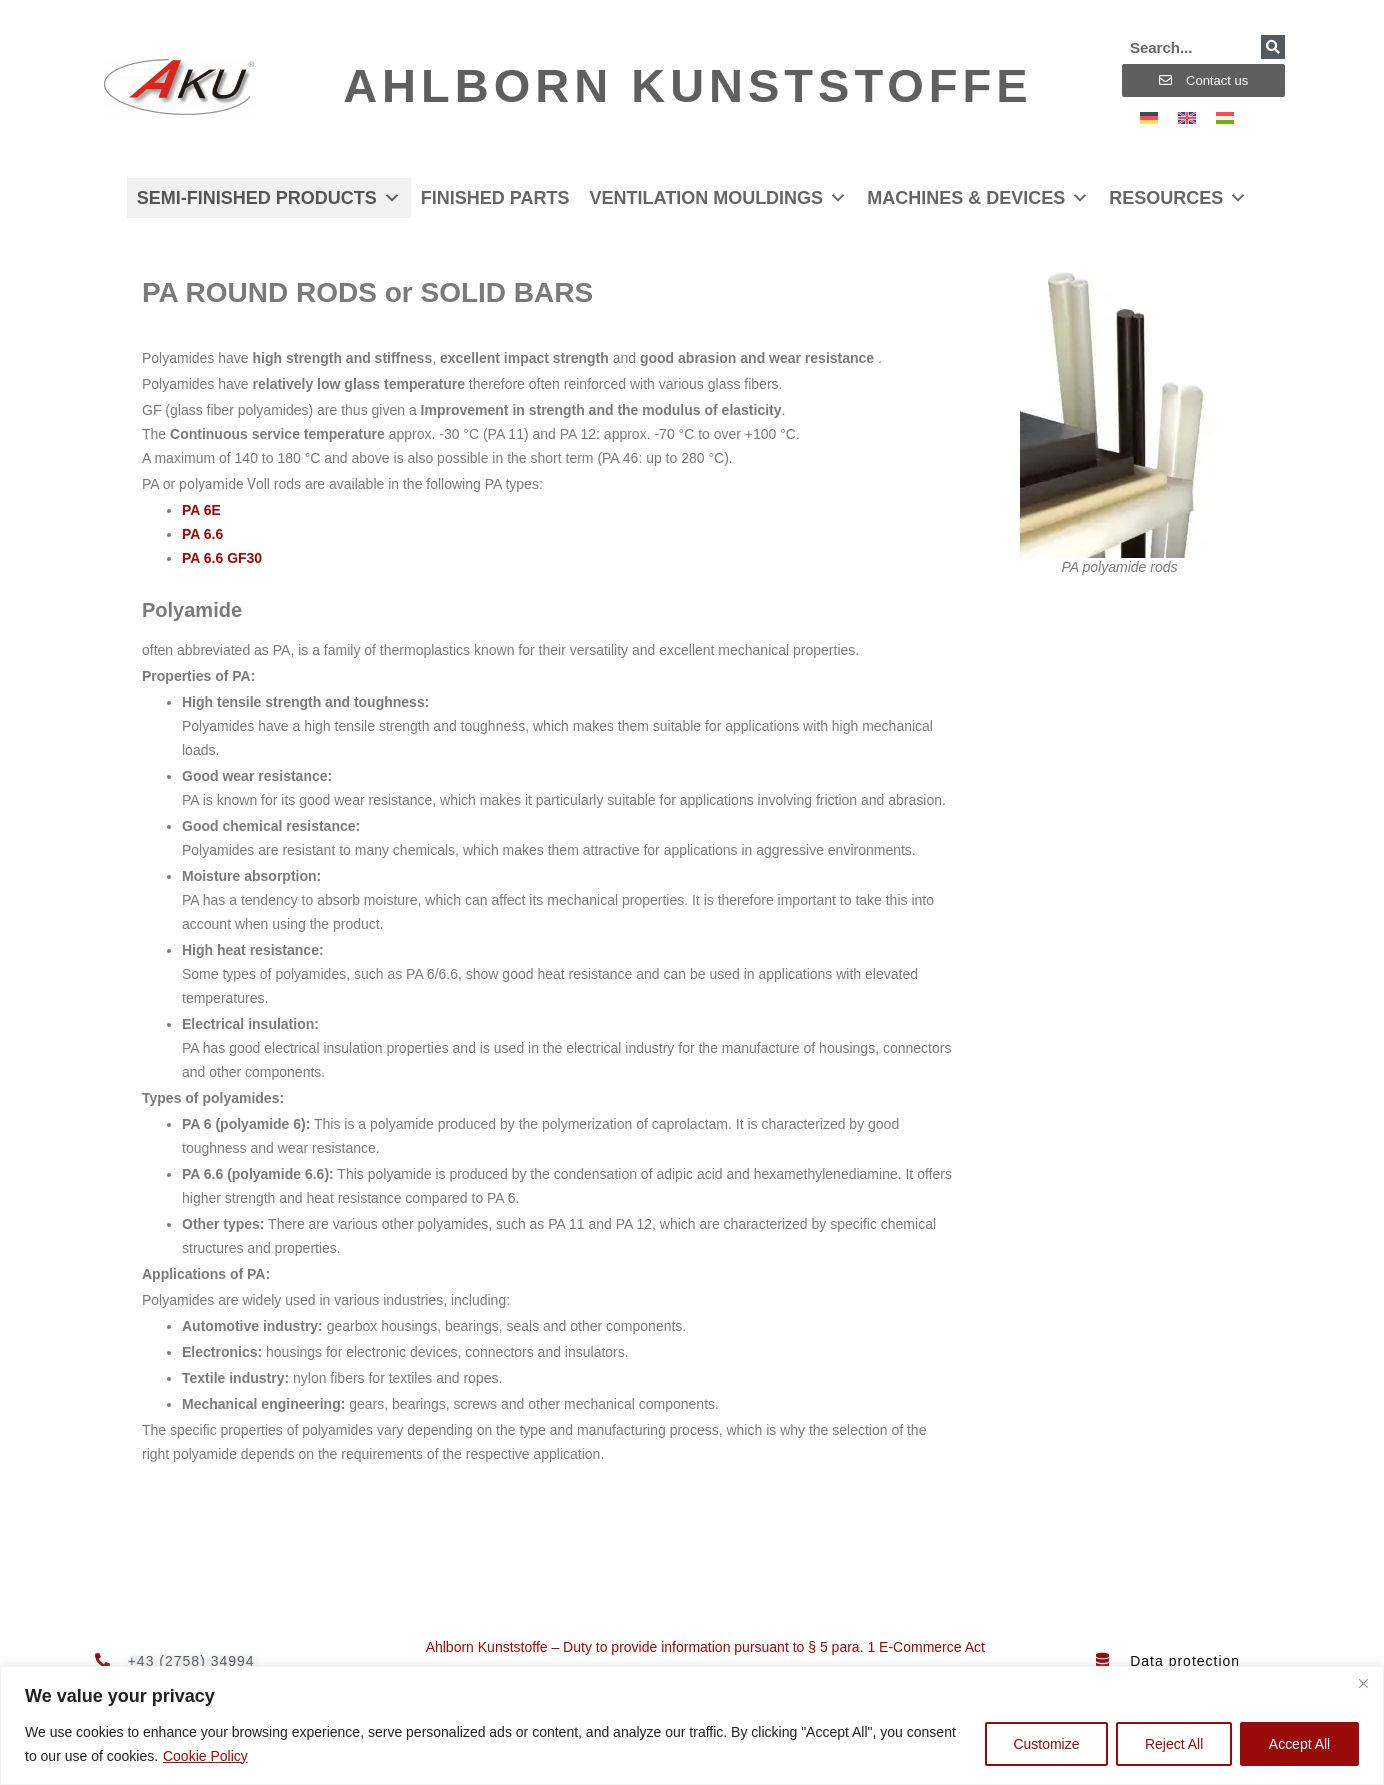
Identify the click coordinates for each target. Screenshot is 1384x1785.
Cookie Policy (205, 1756)
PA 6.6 (202, 534)
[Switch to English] (1187, 117)
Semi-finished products (269, 198)
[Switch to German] (1149, 117)
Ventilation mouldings (718, 198)
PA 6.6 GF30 (222, 558)
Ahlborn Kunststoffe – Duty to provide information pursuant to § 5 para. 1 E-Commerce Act (705, 1647)
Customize (1045, 1744)
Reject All (1173, 1744)
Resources (1178, 198)
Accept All (1299, 1744)
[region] (692, 1725)
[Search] (1273, 47)
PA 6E (201, 510)
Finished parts (495, 198)
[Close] (1363, 1683)
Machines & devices (978, 198)
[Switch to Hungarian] (1225, 117)
